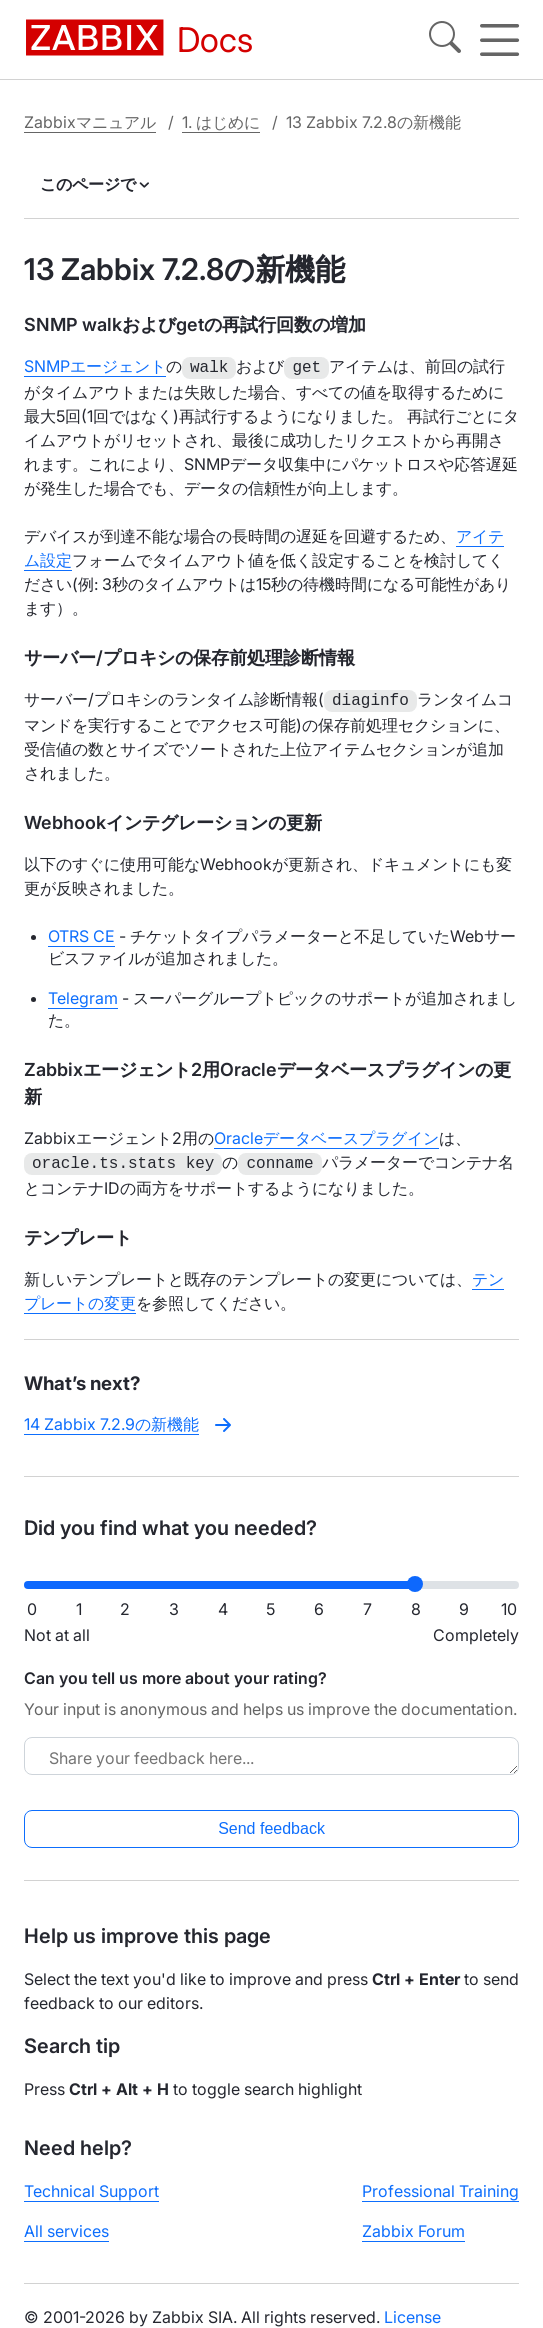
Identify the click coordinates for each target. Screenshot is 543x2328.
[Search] (445, 40)
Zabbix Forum (413, 2225)
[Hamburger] (499, 40)
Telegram (83, 994)
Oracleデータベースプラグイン (326, 1134)
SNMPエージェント (95, 366)
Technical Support (91, 2185)
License (412, 2311)
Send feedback (271, 1822)
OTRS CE (81, 932)
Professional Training (440, 2185)
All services (66, 2225)
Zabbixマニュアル (90, 122)
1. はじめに (221, 122)
